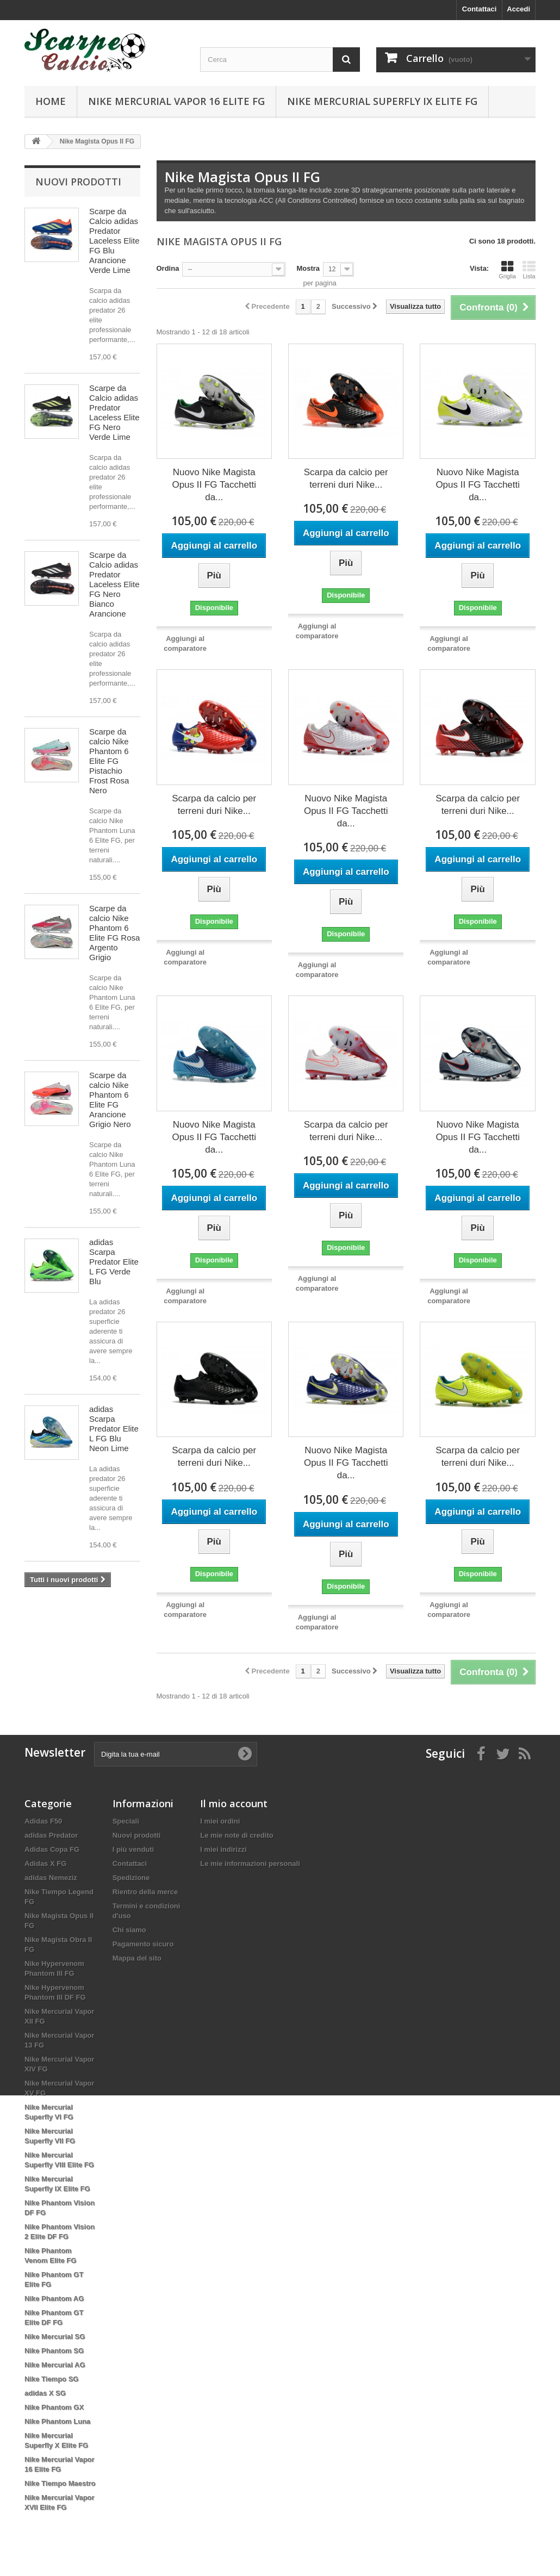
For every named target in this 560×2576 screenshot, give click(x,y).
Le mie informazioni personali (250, 1863)
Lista (529, 269)
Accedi (518, 9)
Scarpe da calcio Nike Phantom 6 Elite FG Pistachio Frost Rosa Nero (109, 761)
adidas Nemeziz (50, 1878)
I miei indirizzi (223, 1849)
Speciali (126, 1821)
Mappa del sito (137, 1958)
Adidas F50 (43, 1821)
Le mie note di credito (236, 1835)
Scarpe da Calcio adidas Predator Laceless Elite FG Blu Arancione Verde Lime (114, 241)
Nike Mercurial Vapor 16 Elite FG (176, 101)
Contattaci (479, 9)
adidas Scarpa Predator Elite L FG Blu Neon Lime (114, 1428)
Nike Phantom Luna (57, 2421)
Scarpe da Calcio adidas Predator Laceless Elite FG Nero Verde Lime (114, 412)
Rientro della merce (145, 1892)
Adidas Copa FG (51, 1849)
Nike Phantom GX (54, 2407)
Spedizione (131, 1878)
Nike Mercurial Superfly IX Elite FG (382, 101)
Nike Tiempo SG (51, 2379)
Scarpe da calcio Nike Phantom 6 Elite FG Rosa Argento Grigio (114, 933)
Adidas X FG (45, 1863)
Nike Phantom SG (54, 2351)
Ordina (168, 268)
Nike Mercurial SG (54, 2336)
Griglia (507, 269)
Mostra (308, 268)
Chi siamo (129, 1930)
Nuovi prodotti (78, 181)
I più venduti (133, 1849)
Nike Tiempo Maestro (60, 2483)
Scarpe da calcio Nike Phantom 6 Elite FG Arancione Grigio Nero (110, 1100)
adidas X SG (45, 2393)
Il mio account (233, 1803)
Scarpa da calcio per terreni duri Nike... (346, 478)
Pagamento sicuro (143, 1944)
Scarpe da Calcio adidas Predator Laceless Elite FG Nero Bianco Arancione (114, 584)
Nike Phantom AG (54, 2298)
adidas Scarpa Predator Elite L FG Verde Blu (114, 1261)
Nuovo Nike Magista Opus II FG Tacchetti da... (214, 484)
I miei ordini (220, 1821)
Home (50, 101)
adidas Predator (51, 1835)
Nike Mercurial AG (54, 2365)
